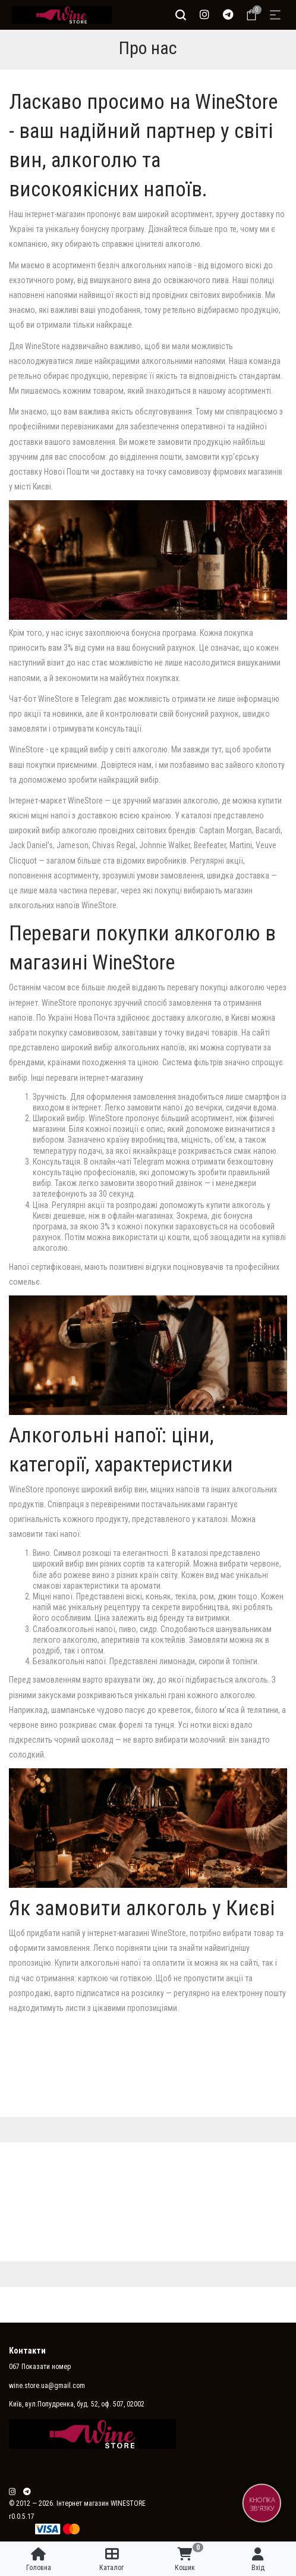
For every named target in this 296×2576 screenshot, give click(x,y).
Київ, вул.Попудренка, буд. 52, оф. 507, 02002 (76, 2404)
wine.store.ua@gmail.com (47, 2386)
